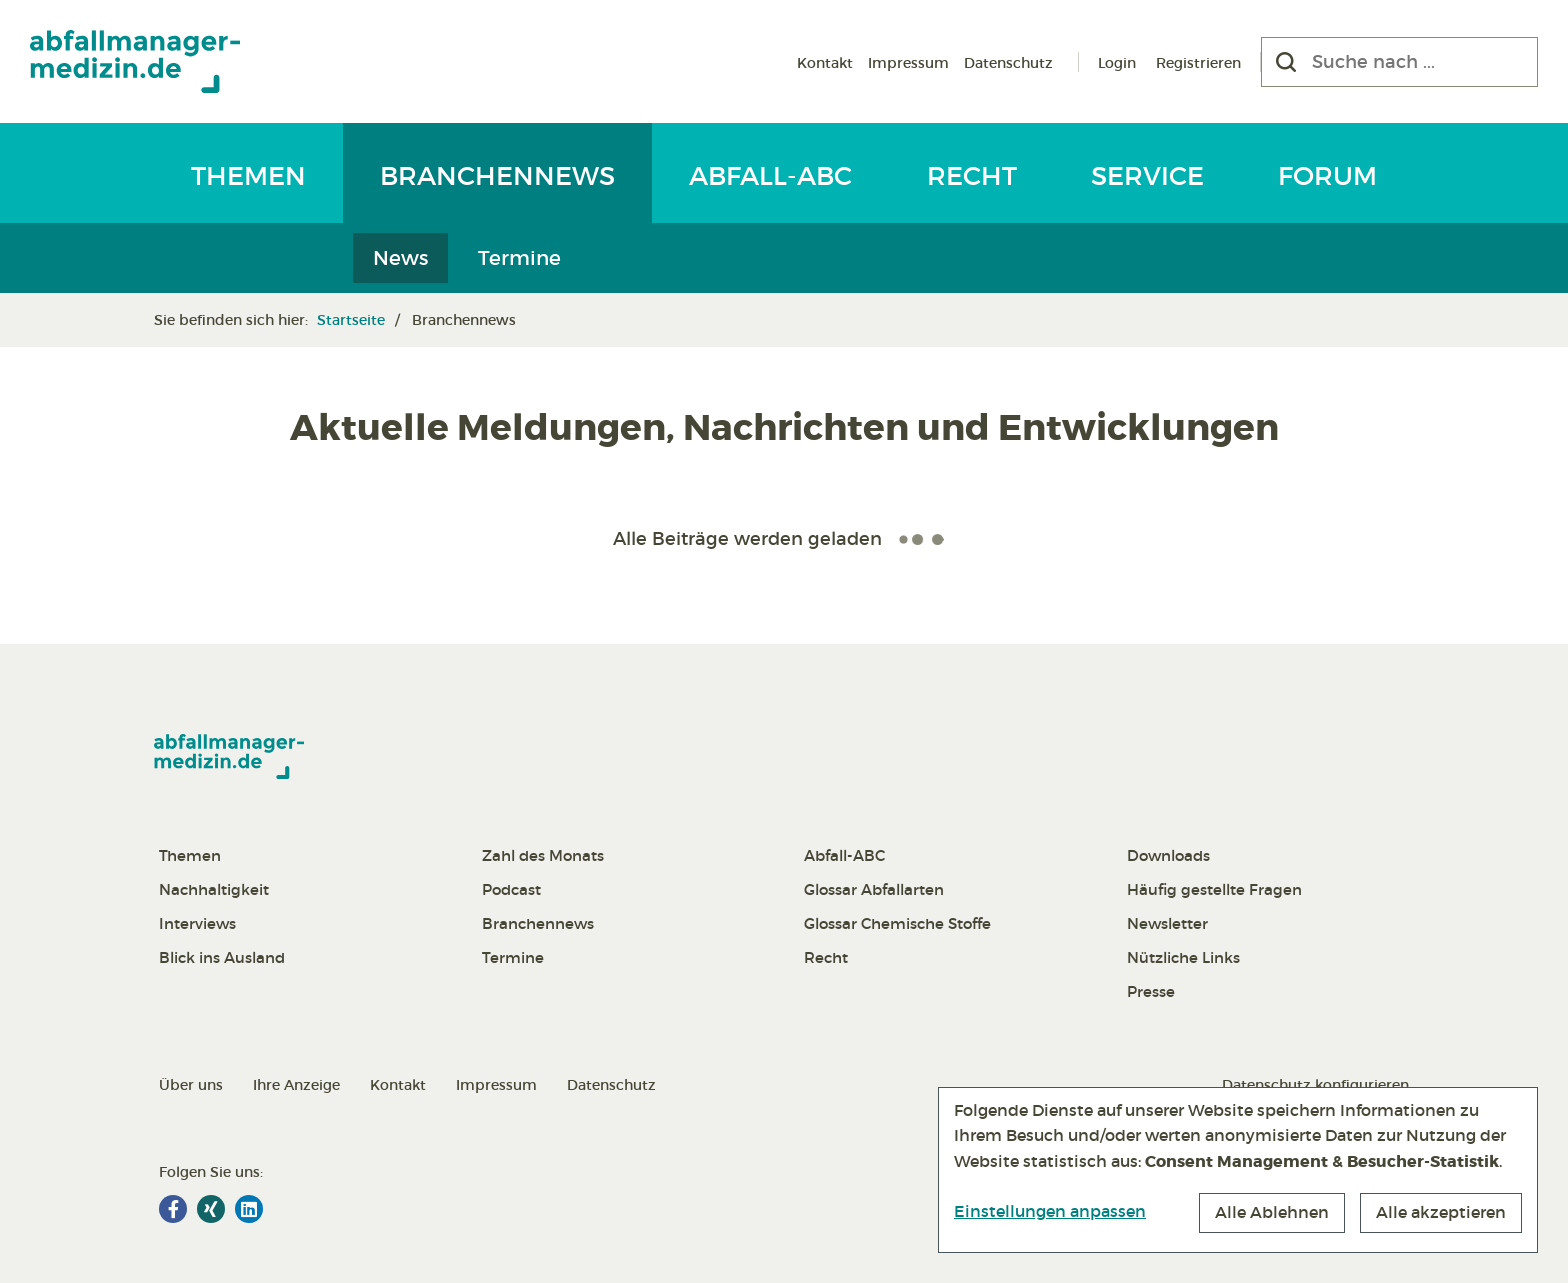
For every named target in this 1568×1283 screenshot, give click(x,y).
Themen (248, 176)
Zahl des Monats (543, 855)
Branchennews (497, 176)
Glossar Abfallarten (874, 889)
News (400, 258)
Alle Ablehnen (1272, 1212)
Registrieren (1198, 63)
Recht (972, 176)
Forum (1327, 176)
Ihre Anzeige (296, 1085)
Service (1147, 176)
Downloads (1168, 855)
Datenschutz (1008, 63)
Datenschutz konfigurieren (1315, 1085)
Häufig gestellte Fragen (1214, 889)
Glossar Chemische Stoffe (897, 923)
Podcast (511, 889)
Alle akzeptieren (1441, 1212)
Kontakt (825, 63)
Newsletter (1167, 923)
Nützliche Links (1183, 957)
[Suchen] (1286, 62)
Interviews (197, 923)
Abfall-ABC (770, 176)
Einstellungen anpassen (1050, 1211)
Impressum (908, 63)
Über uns (191, 1085)
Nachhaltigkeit (214, 889)
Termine (519, 258)
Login (1117, 63)
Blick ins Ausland (222, 957)
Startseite (351, 320)
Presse (1151, 991)
